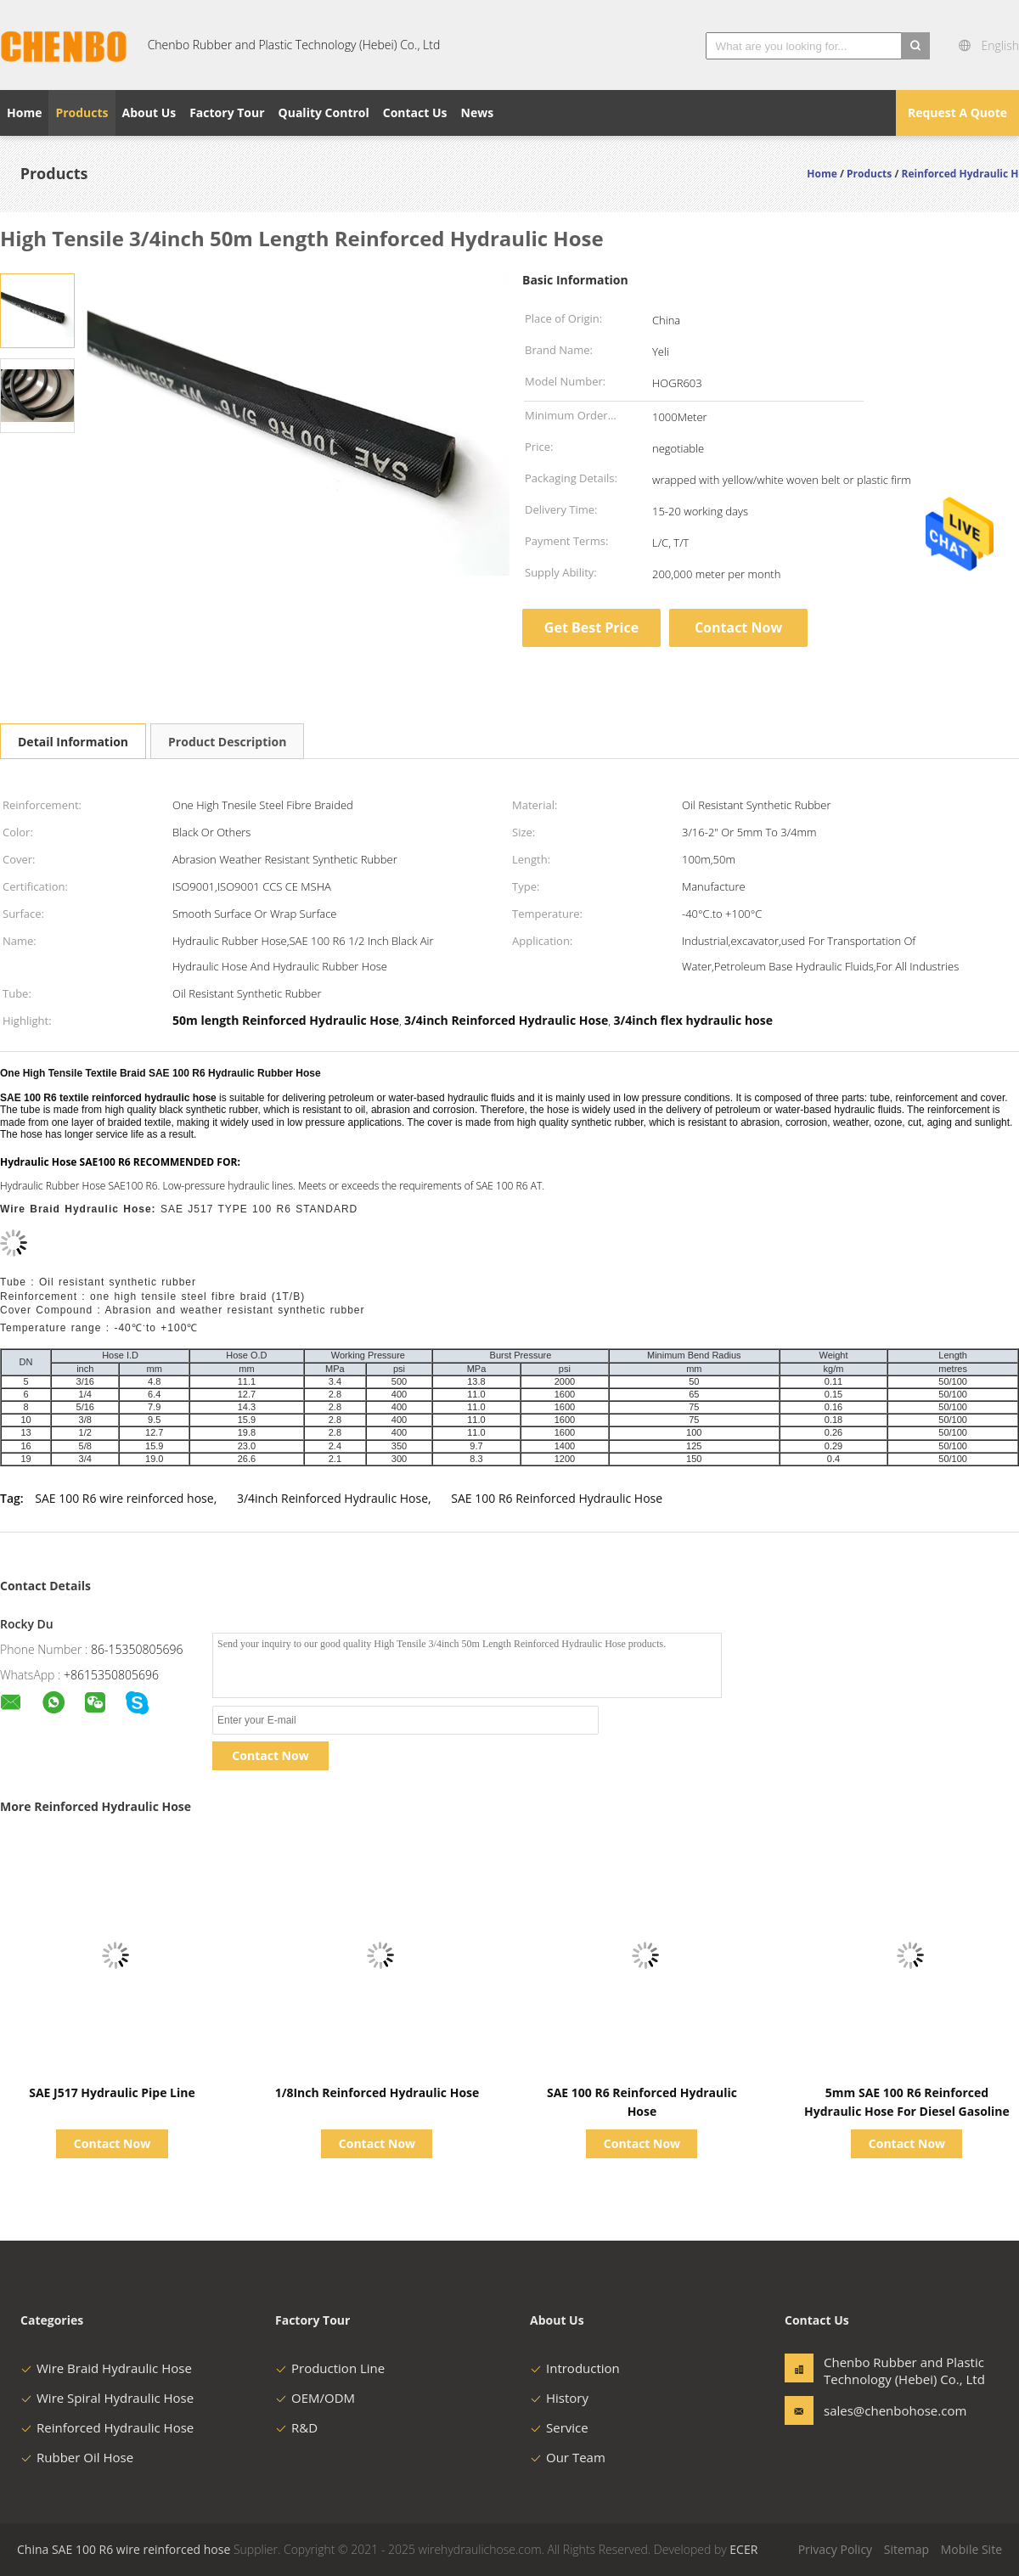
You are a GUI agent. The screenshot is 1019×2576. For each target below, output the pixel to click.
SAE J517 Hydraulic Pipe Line (112, 2092)
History (559, 2397)
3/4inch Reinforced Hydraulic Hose (332, 1498)
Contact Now (738, 627)
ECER (743, 2549)
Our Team (567, 2457)
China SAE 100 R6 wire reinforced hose (123, 2549)
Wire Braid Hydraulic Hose (106, 2367)
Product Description (227, 742)
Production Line (330, 2367)
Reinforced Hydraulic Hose (107, 2427)
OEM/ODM (315, 2397)
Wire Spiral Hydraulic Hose (107, 2397)
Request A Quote (957, 112)
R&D (296, 2427)
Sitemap (906, 2549)
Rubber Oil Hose (76, 2457)
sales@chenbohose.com (877, 2410)
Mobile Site (971, 2549)
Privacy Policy (835, 2549)
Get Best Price (591, 627)
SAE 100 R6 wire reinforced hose (124, 1498)
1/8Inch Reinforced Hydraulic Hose (377, 2092)
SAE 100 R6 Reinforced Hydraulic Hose (556, 1498)
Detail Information (73, 742)
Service (559, 2427)
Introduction (575, 2367)
